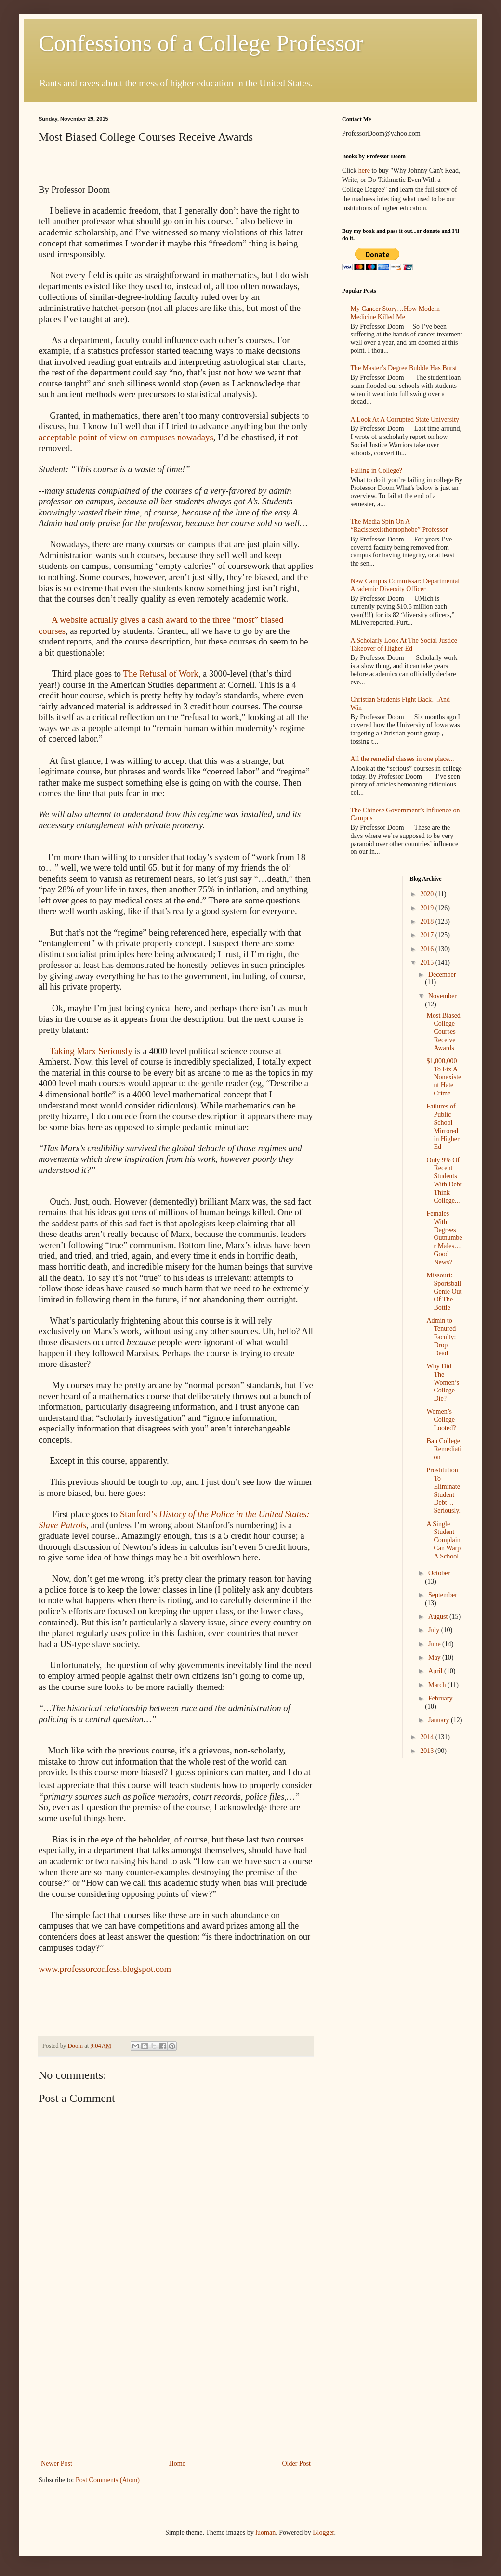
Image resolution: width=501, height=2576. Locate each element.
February (440, 1698)
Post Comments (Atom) (108, 2480)
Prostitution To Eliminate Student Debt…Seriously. (443, 1490)
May (435, 1657)
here (364, 170)
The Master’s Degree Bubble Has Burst (404, 368)
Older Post (296, 2463)
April (436, 1670)
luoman (265, 2532)
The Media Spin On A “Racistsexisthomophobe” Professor (399, 525)
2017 (427, 935)
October (439, 1573)
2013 (427, 1750)
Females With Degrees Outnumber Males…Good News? (444, 1238)
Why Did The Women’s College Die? (442, 1382)
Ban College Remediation (443, 1449)
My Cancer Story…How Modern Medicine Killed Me (395, 313)
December (442, 974)
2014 (427, 1736)
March (438, 1684)
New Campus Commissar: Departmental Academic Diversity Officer (405, 585)
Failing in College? (376, 470)
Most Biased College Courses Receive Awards (443, 1031)
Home (177, 2463)
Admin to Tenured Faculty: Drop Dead (441, 1336)
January (439, 1720)
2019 (427, 908)
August (438, 1616)
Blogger (323, 2532)
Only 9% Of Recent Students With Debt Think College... (443, 1180)
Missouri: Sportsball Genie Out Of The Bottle (443, 1291)
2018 (427, 921)
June (435, 1644)
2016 (427, 949)
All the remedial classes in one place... (402, 758)
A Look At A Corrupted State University (405, 419)
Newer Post (56, 2463)
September (442, 1594)
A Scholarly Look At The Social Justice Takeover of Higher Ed (404, 644)
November (442, 996)
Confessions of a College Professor (201, 43)
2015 (427, 962)
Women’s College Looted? (441, 1419)
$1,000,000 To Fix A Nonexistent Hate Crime (443, 1077)
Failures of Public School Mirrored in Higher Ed (442, 1126)
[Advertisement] (176, 2385)
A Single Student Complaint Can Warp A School (444, 1540)
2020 (427, 894)
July (434, 1630)
